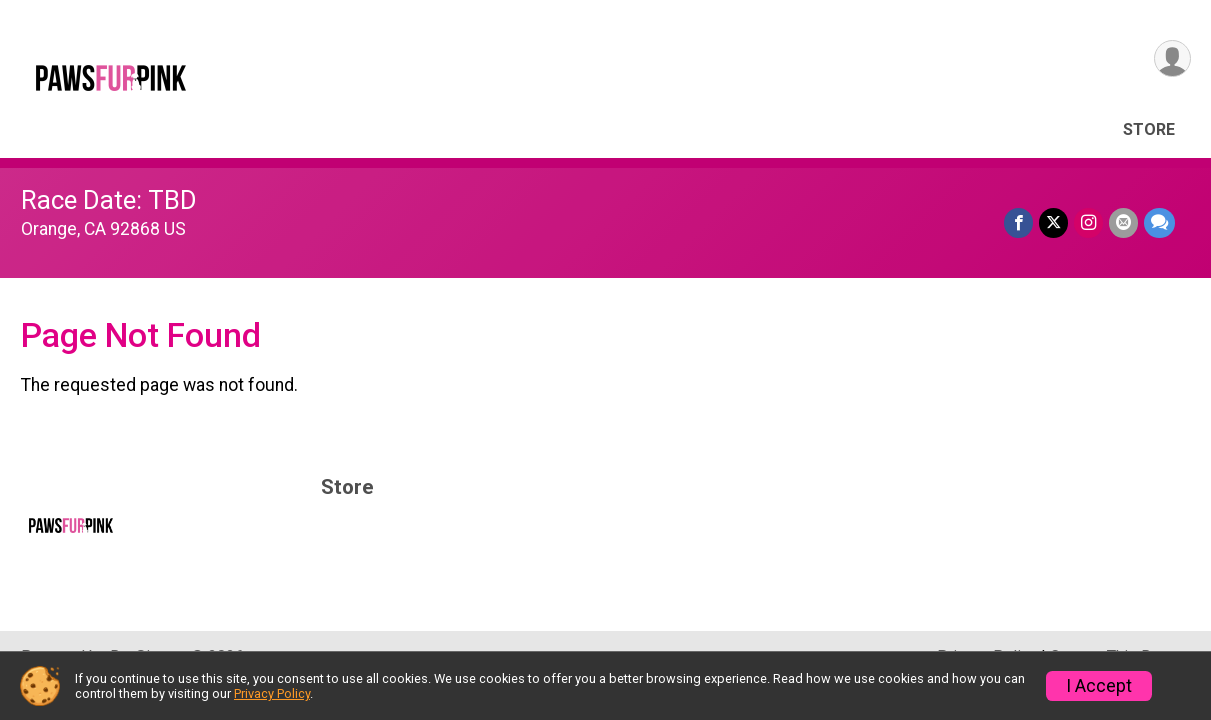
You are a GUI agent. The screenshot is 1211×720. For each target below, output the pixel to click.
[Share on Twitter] (1053, 222)
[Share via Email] (1123, 222)
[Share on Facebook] (1018, 222)
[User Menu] (1172, 58)
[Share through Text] (1159, 222)
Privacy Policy (272, 693)
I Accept (1099, 686)
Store (1149, 129)
